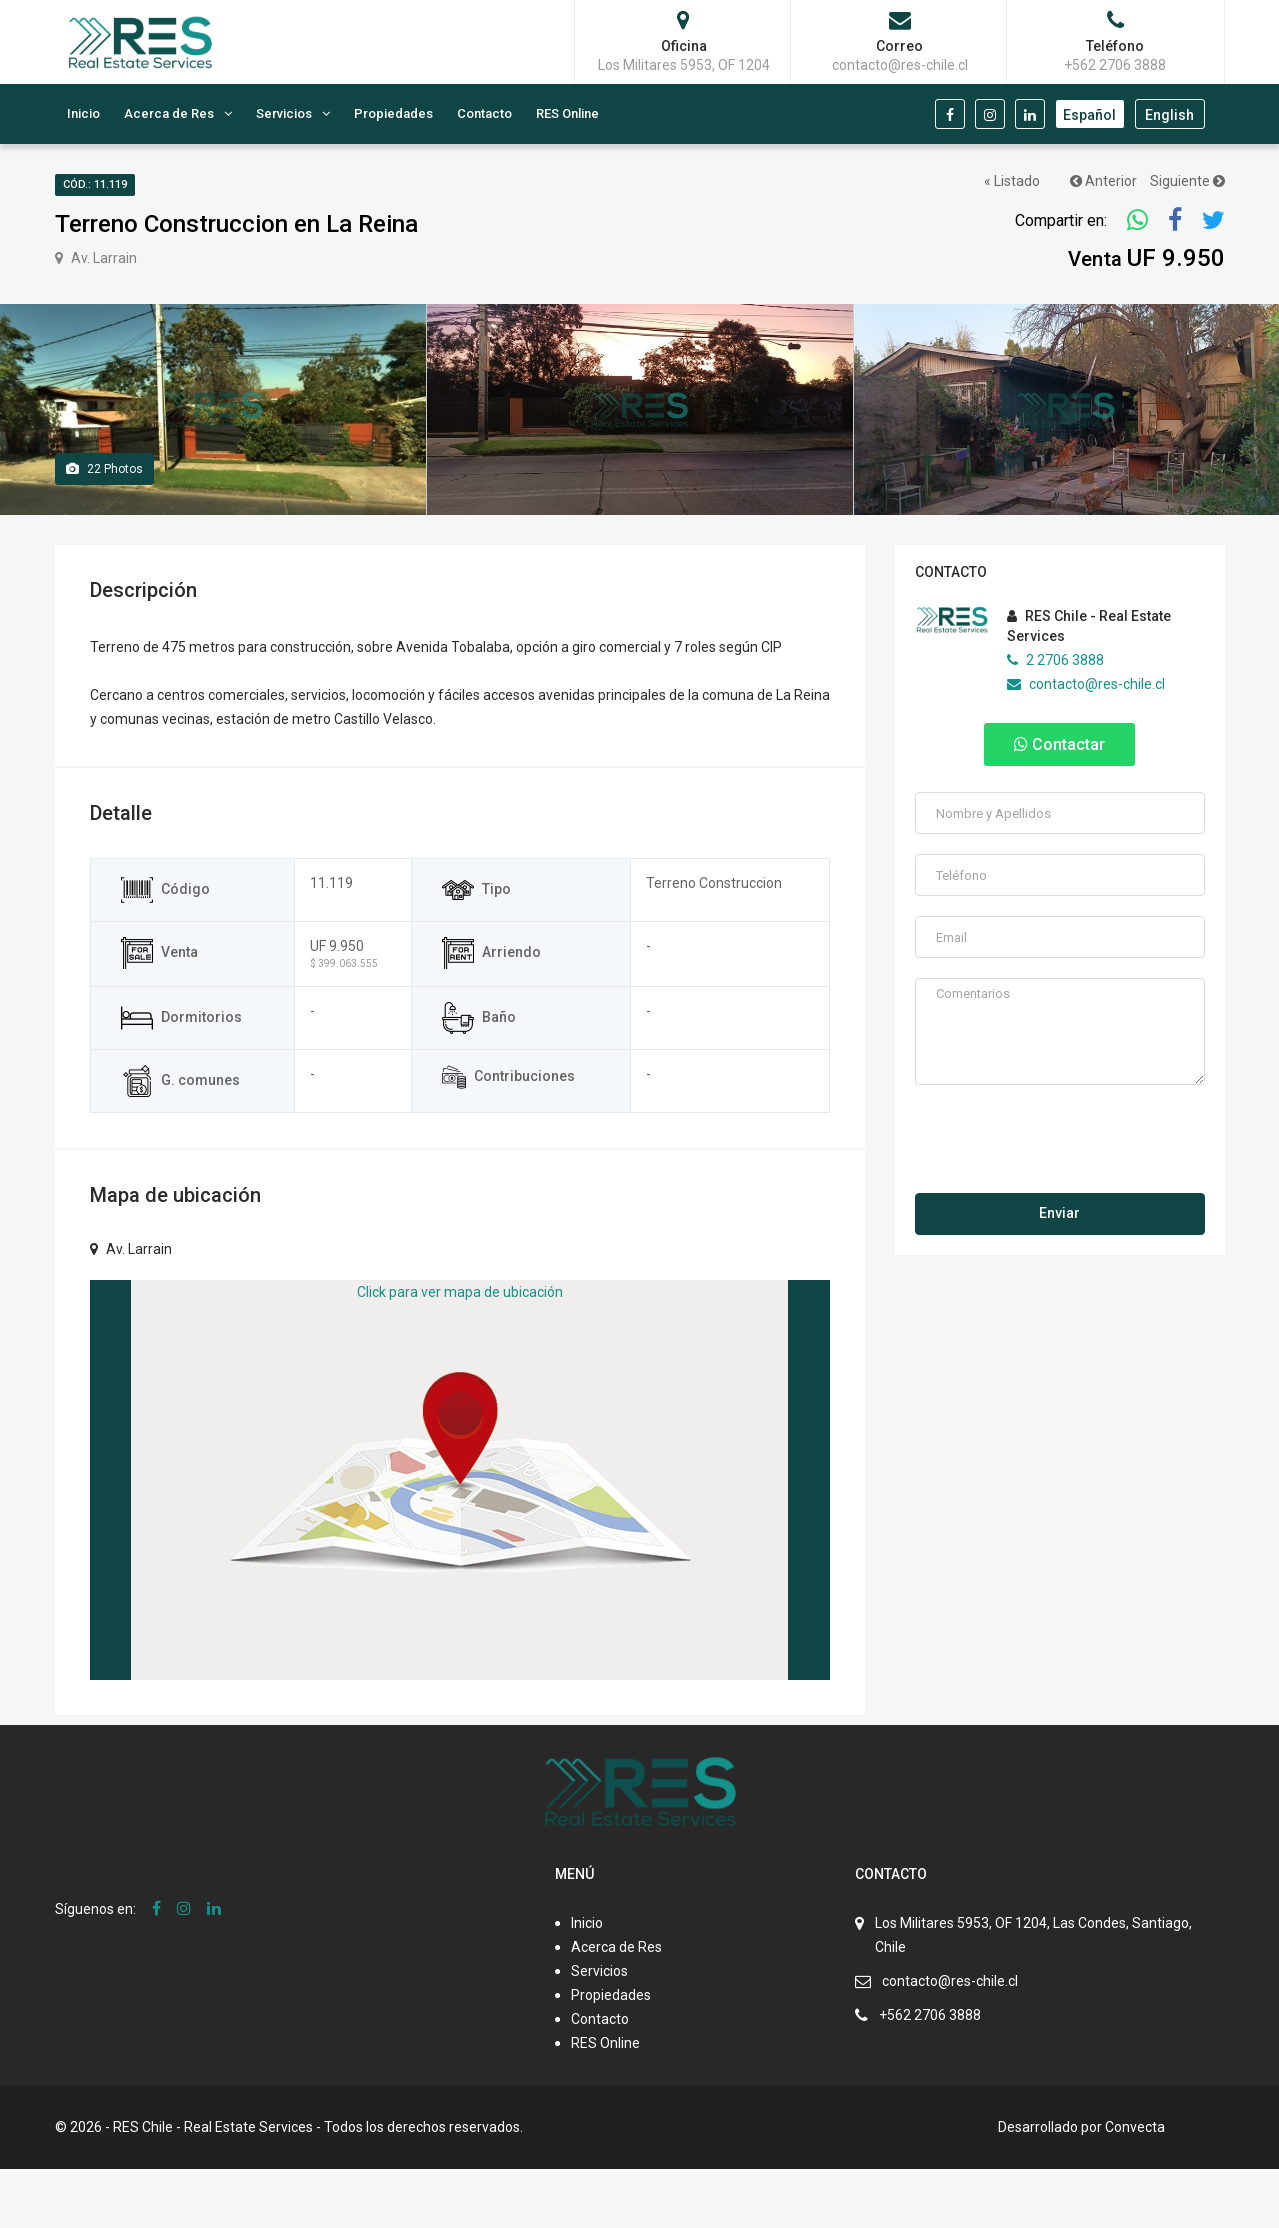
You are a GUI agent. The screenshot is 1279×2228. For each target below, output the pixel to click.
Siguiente (1187, 181)
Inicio (83, 113)
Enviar (1059, 1272)
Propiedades (393, 113)
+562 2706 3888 (930, 2074)
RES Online (567, 113)
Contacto (484, 113)
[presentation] (1061, 1201)
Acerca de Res (169, 113)
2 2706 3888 (1055, 719)
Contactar (1059, 803)
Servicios (284, 113)
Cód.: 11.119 (95, 184)
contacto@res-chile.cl (1086, 743)
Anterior (1103, 181)
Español (1089, 115)
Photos (104, 528)
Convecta (1135, 2186)
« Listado (1012, 181)
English (1169, 115)
